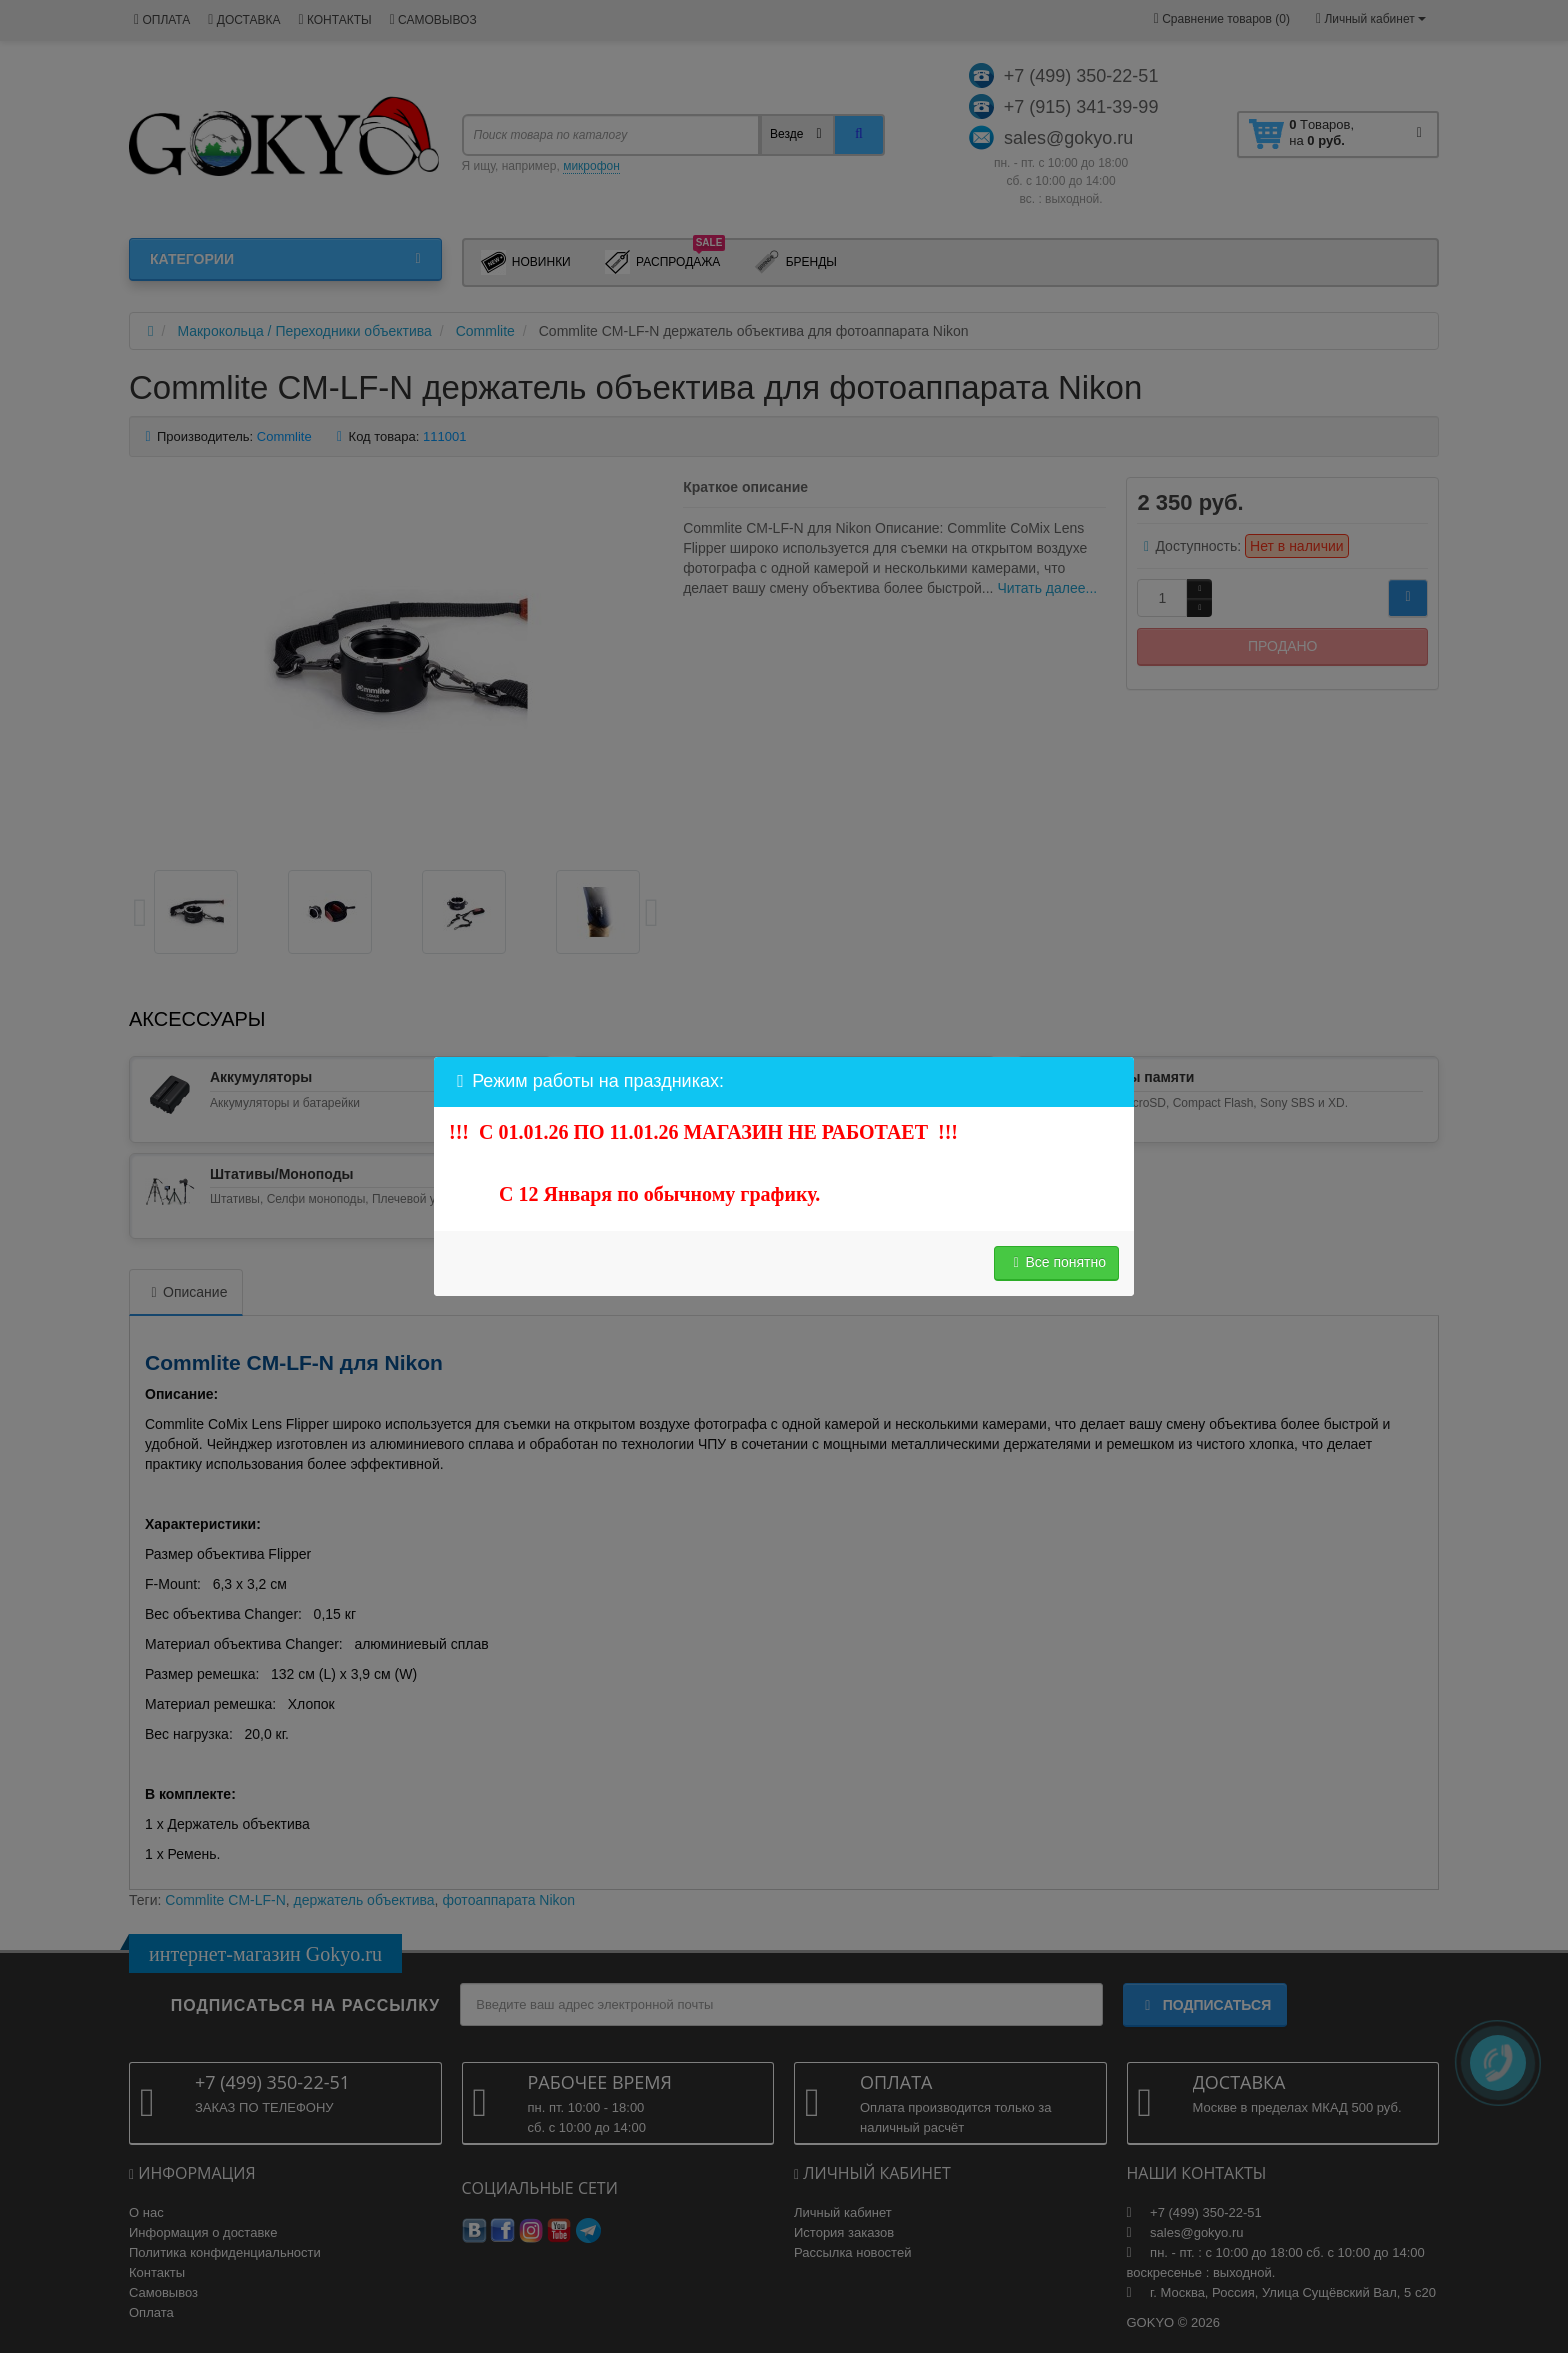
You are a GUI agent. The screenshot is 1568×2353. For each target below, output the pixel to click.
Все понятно (1056, 1262)
